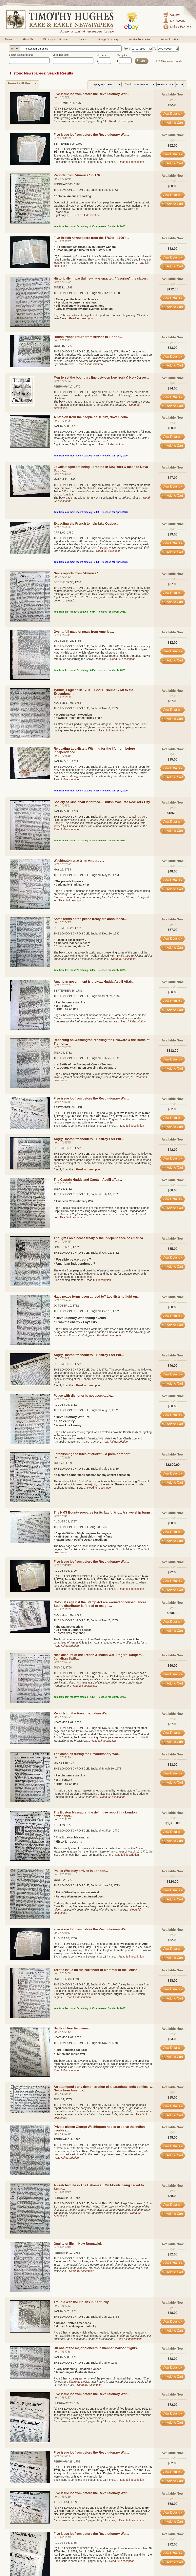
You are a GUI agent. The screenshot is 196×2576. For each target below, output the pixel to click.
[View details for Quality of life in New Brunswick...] (30, 2291)
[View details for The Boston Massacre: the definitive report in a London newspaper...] (30, 1859)
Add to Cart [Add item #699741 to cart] (172, 2330)
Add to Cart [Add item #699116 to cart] (172, 2562)
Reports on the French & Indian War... (82, 1713)
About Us (27, 39)
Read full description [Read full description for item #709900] (111, 730)
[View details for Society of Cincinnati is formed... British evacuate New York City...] (30, 849)
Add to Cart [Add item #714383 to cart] (172, 495)
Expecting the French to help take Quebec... (87, 523)
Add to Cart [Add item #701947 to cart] (172, 1957)
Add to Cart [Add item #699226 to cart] (172, 2481)
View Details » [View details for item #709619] (173, 768)
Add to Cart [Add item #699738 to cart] (172, 2376)
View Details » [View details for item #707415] (173, 938)
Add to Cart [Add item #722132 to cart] (172, 307)
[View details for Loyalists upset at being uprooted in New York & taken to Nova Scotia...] (30, 496)
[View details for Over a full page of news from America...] (30, 679)
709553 (66, 805)
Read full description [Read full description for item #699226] (131, 2479)
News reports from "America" (76, 573)
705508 (66, 1183)
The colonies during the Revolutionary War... (87, 1754)
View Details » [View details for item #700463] (173, 2047)
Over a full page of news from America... (84, 631)
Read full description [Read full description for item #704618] (99, 1487)
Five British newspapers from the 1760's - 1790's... (91, 238)
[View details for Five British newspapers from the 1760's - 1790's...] (30, 267)
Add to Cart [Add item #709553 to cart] (172, 830)
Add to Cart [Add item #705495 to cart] (172, 1266)
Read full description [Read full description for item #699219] (131, 2520)
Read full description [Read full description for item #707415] (123, 958)
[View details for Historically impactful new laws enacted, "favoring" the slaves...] (30, 325)
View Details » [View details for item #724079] (173, 195)
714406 (66, 420)
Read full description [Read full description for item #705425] (115, 1441)
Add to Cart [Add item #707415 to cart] (172, 947)
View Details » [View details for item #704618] (173, 1473)
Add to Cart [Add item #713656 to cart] (172, 552)
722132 (66, 281)
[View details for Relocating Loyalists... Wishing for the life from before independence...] (30, 778)
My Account (177, 20)
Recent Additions (170, 39)
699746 (66, 2247)
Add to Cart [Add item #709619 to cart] (172, 777)
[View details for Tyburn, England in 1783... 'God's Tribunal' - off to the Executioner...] (30, 737)
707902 (66, 864)
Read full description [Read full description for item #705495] (98, 1280)
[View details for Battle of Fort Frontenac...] (30, 2075)
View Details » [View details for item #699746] (173, 2263)
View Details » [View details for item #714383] (173, 486)
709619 (66, 755)
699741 (66, 2305)
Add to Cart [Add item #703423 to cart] (172, 1742)
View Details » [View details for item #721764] (173, 397)
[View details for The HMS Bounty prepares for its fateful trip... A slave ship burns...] (30, 1541)
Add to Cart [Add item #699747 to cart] (172, 2213)
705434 (66, 1300)
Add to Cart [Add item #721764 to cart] (172, 406)
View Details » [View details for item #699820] (173, 2106)
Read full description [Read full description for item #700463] (66, 2070)
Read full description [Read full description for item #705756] (131, 1125)
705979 (66, 1047)
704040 (66, 1565)
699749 (66, 2133)
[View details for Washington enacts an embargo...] (30, 907)
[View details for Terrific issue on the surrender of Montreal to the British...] (30, 2017)
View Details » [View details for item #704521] (173, 1532)
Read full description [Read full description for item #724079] (87, 215)
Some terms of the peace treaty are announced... (90, 919)
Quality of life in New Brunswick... (79, 2243)
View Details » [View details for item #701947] (173, 1948)
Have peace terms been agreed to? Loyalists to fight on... (97, 1296)
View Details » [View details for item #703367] (173, 1831)
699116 (66, 2537)
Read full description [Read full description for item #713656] (108, 550)
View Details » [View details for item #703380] (173, 1773)
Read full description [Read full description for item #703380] (112, 1796)
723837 (66, 241)
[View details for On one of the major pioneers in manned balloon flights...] (30, 2377)
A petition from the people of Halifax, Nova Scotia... (92, 417)
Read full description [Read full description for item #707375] (133, 1021)
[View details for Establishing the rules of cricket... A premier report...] (30, 1501)
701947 (66, 1932)
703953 (66, 1609)
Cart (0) (175, 14)
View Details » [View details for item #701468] (173, 1989)
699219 (66, 2496)
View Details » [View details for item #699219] (173, 2512)
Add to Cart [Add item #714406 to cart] (172, 445)
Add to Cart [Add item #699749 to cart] (172, 2155)
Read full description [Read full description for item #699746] (81, 2270)
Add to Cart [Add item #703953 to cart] (172, 1630)
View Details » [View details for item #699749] (173, 2146)
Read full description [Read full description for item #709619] (66, 779)
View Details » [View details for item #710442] (173, 593)
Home (8, 39)
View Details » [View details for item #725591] (173, 113)
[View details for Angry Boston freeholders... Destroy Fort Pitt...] (30, 1168)
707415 (66, 922)
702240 (66, 1874)
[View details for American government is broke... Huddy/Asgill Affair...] (30, 1028)
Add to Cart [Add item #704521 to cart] (172, 1541)
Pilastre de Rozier (78, 2381)
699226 (66, 2456)
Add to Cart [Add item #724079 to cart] (172, 204)
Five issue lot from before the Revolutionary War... (91, 94)
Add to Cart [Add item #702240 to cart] (172, 1899)
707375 (66, 985)
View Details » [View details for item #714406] (173, 436)
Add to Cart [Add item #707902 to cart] (172, 889)
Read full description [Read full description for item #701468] (78, 1997)
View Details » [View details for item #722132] (173, 298)
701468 (66, 1973)
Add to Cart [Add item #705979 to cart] (172, 1068)
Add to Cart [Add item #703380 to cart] (172, 1782)
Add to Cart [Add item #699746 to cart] (172, 2272)
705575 (66, 1142)
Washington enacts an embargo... (79, 860)
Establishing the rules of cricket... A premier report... (93, 1454)
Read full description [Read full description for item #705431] (88, 1385)
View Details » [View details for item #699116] (173, 2553)
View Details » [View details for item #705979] (173, 1059)
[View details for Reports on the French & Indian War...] (30, 1742)
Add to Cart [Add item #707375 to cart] (172, 1010)
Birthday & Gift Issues (55, 39)
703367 (66, 1819)
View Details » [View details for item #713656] (173, 543)
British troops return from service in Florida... (88, 337)
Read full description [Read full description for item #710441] (122, 658)
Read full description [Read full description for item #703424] (84, 1685)
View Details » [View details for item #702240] (173, 1890)
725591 (66, 97)
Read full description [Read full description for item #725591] (121, 121)
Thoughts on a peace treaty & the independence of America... (100, 1238)
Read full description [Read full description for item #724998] (131, 161)
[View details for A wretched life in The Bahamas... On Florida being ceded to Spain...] (30, 2232)
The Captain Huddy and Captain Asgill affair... (88, 1179)
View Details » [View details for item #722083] (173, 356)
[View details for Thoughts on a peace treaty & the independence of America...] (30, 1285)
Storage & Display (108, 39)
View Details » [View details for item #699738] (173, 2367)
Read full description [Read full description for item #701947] (131, 1956)
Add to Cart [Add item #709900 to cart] (172, 719)
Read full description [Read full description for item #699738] (89, 2384)
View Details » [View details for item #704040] (173, 1581)
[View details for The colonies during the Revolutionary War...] (30, 1801)
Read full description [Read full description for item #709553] (66, 829)
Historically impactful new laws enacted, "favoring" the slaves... (101, 278)
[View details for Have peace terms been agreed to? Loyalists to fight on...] (30, 1343)
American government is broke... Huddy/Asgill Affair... (94, 981)
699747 (66, 2192)
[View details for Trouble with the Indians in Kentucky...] (30, 2331)
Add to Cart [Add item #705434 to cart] (172, 1325)
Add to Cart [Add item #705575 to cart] (172, 1167)
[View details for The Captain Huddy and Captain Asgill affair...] (30, 1226)
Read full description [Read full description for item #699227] (131, 2421)
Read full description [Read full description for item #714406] (111, 444)
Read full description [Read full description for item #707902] (71, 900)
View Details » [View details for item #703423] (173, 1732)
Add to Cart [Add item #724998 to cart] (172, 163)
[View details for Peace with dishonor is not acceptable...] (30, 1442)
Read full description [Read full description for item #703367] (126, 1854)
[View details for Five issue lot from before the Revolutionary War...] (30, 123)
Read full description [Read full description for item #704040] (131, 1588)
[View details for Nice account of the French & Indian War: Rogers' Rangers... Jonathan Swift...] (30, 1702)
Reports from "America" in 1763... (79, 175)
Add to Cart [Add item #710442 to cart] (172, 602)
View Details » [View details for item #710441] (173, 651)
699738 (66, 2351)
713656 (66, 527)
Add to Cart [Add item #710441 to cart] (172, 660)
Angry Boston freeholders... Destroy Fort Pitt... (89, 1139)
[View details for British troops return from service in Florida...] (30, 366)
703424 (66, 1662)
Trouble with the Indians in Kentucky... (82, 2302)
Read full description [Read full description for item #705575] (88, 1169)
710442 (66, 576)
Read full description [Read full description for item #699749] (66, 2157)
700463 (66, 2031)
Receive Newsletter (139, 39)
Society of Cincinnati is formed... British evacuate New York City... (103, 802)
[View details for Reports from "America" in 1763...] (30, 222)
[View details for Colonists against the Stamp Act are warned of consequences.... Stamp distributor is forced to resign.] (30, 1631)
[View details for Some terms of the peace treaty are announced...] (30, 966)
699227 (66, 2397)
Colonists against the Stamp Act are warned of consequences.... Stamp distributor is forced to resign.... (102, 1604)
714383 (66, 473)
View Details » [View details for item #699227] (173, 2413)
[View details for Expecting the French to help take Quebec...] (30, 553)
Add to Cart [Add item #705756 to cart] (172, 1127)
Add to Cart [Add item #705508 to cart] (172, 1208)
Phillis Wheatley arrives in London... (81, 1871)
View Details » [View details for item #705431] (173, 1374)
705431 (66, 1358)
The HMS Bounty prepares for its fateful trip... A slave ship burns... (103, 1512)
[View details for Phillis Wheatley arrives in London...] (30, 1918)
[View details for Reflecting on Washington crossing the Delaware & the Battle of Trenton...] (30, 1087)
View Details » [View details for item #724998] (173, 154)
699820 (66, 2093)
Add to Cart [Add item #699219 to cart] (172, 2521)
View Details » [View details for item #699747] (173, 2204)
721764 (66, 381)
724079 (66, 178)
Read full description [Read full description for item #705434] (109, 1335)
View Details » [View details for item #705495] (173, 1257)
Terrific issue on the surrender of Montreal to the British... (97, 1970)
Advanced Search (173, 61)
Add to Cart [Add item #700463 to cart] (172, 2057)
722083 (66, 340)
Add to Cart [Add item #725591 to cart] (172, 122)
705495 (66, 1241)
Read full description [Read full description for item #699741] (129, 2338)
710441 (66, 635)
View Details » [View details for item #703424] (173, 1674)
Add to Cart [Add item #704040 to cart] (172, 1590)
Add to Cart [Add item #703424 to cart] (172, 1683)
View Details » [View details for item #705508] (173, 1199)
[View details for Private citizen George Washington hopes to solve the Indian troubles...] (30, 2174)
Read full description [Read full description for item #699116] (121, 2561)
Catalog (83, 39)
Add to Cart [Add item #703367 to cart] (172, 1841)
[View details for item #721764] (22, 405)
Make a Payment (180, 26)
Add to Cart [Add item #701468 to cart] (172, 1998)
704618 (66, 1457)
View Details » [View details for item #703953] (173, 1621)
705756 (66, 1101)
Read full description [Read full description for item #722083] (90, 364)
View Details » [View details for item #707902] (173, 880)
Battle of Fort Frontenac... (73, 2028)
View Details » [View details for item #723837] (173, 257)
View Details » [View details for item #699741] (173, 2321)
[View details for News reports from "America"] (30, 620)
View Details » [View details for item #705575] (173, 1158)
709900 (66, 697)
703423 (66, 1716)
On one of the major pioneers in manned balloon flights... (97, 2348)
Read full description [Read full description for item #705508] (72, 1217)
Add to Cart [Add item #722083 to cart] (172, 365)
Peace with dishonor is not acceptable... (84, 1395)
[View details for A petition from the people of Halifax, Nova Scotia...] (30, 446)
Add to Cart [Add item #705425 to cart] (172, 1424)
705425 (66, 1399)
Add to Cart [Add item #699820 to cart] (172, 2115)
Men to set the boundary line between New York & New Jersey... (101, 377)
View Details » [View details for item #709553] (173, 821)
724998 (66, 138)
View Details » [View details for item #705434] (173, 1316)
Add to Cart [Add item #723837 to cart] (172, 266)
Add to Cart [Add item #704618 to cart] (172, 1482)
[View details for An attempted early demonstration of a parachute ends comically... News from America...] (30, 2111)
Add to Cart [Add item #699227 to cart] (172, 2422)
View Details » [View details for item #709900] (173, 709)
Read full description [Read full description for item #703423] (103, 1740)
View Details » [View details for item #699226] (173, 2472)
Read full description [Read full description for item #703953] (66, 1645)
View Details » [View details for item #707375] (173, 1001)
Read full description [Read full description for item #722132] (81, 318)
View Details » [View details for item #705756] (173, 1118)
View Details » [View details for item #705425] (173, 1415)
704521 (66, 1516)
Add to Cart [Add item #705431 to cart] (172, 1383)
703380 (66, 1757)
